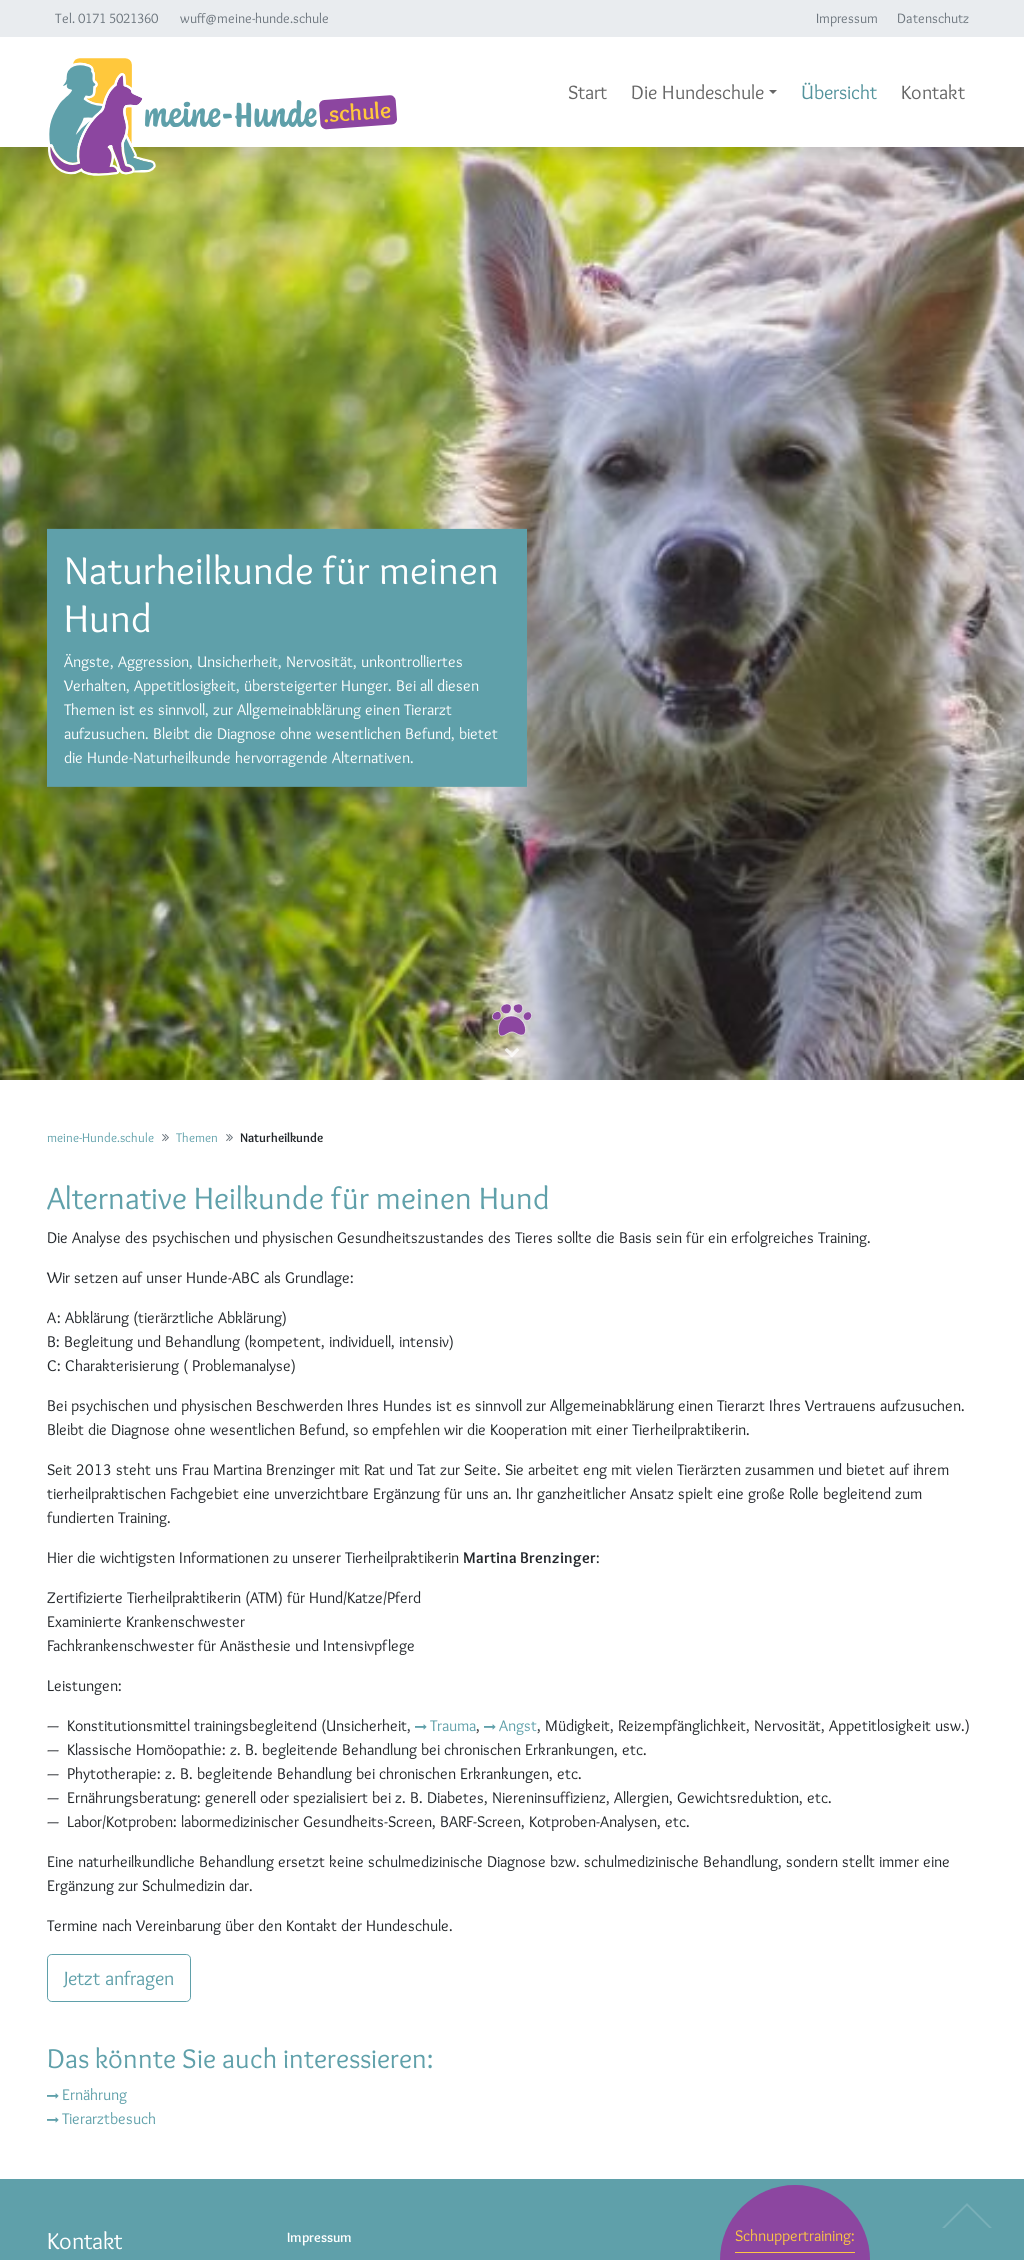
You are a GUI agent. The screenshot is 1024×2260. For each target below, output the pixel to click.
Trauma (453, 1725)
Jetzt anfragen (119, 1978)
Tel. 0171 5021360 (106, 18)
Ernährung (94, 2094)
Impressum (847, 18)
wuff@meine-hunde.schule (254, 18)
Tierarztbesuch (109, 2118)
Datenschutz (933, 18)
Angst (518, 1725)
